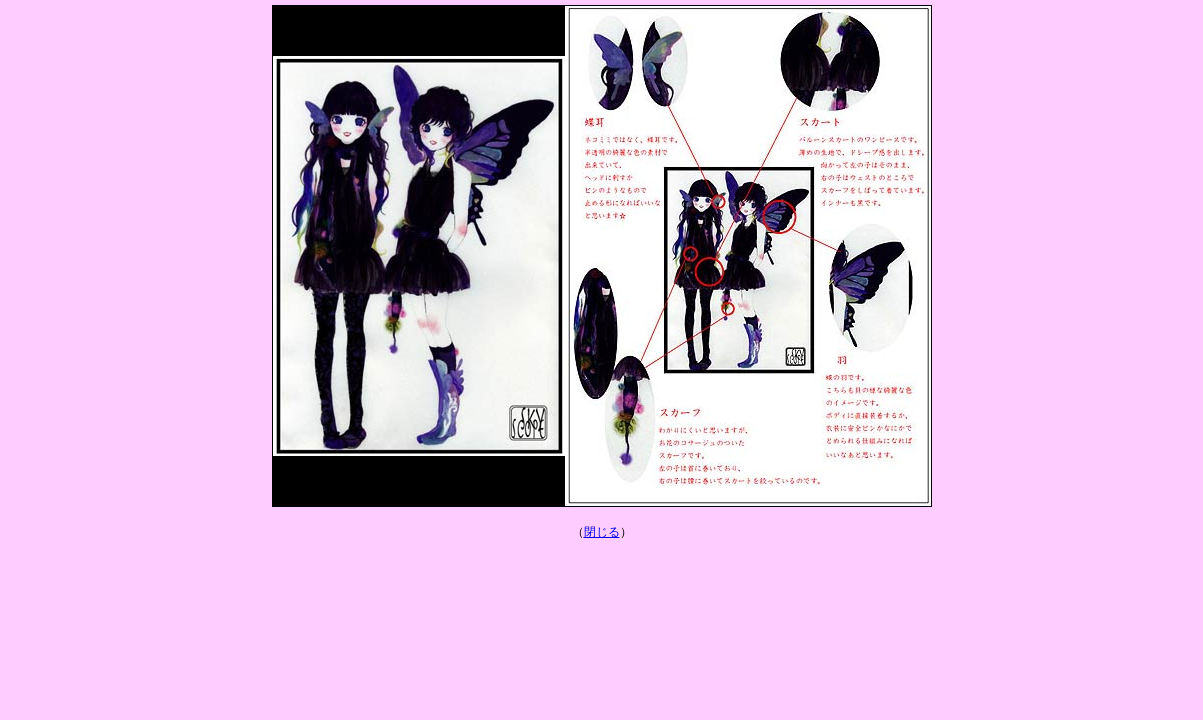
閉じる (602, 532)
